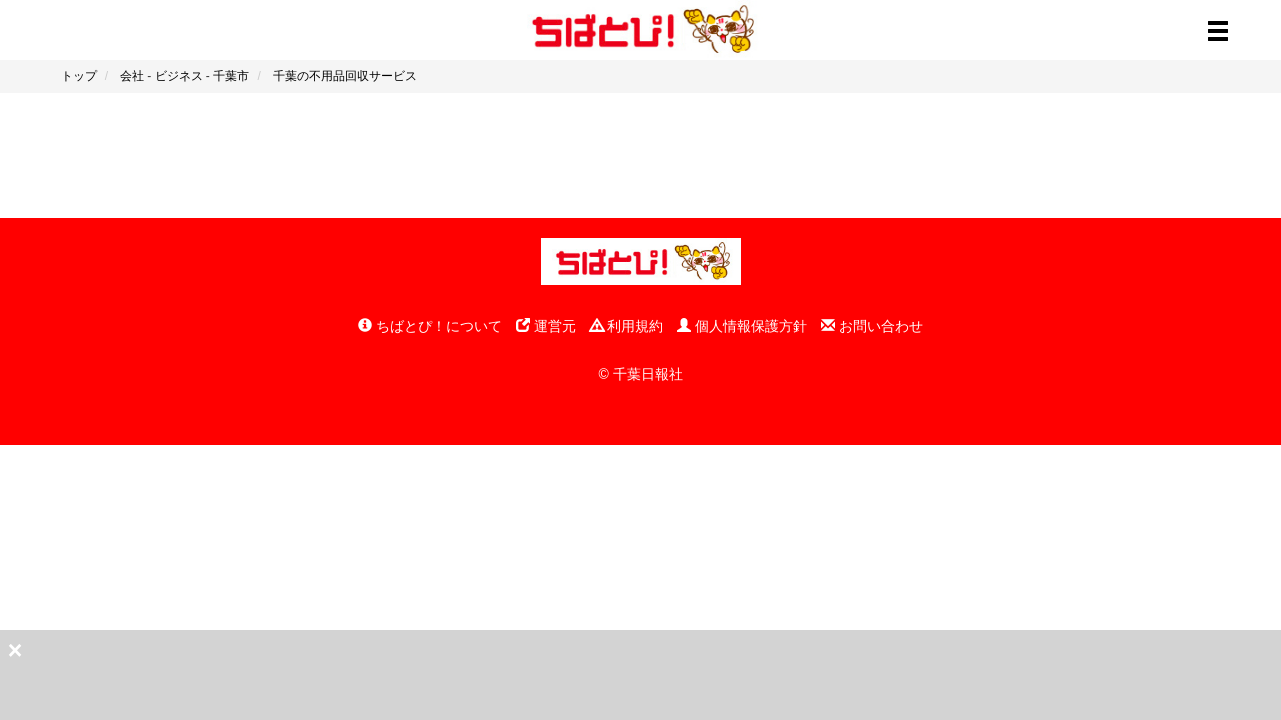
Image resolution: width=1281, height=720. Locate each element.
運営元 (546, 326)
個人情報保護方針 (742, 326)
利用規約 (627, 326)
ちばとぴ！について (430, 326)
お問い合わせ (872, 326)
